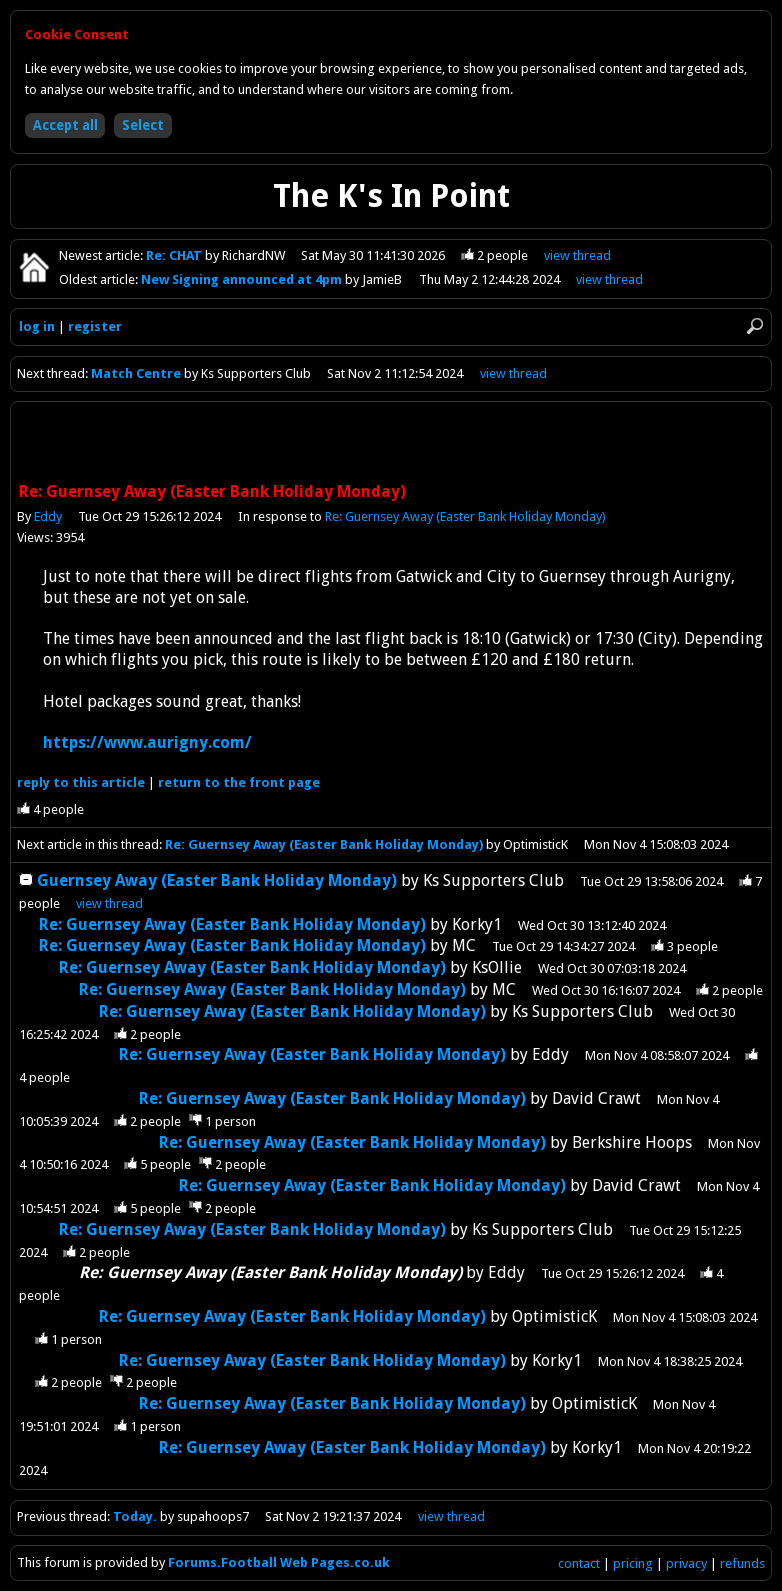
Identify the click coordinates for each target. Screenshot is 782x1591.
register (95, 326)
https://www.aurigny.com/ (147, 742)
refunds (742, 1563)
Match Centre (137, 373)
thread (109, 903)
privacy (686, 1563)
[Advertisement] (391, 444)
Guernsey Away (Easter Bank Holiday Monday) (217, 880)
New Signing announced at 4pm (243, 279)
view (578, 255)
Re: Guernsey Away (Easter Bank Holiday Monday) (465, 516)
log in (37, 326)
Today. (135, 1516)
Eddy (48, 516)
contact (579, 1563)
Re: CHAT (175, 255)
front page (239, 782)
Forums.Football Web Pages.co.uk (279, 1562)
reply (81, 782)
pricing (633, 1563)
